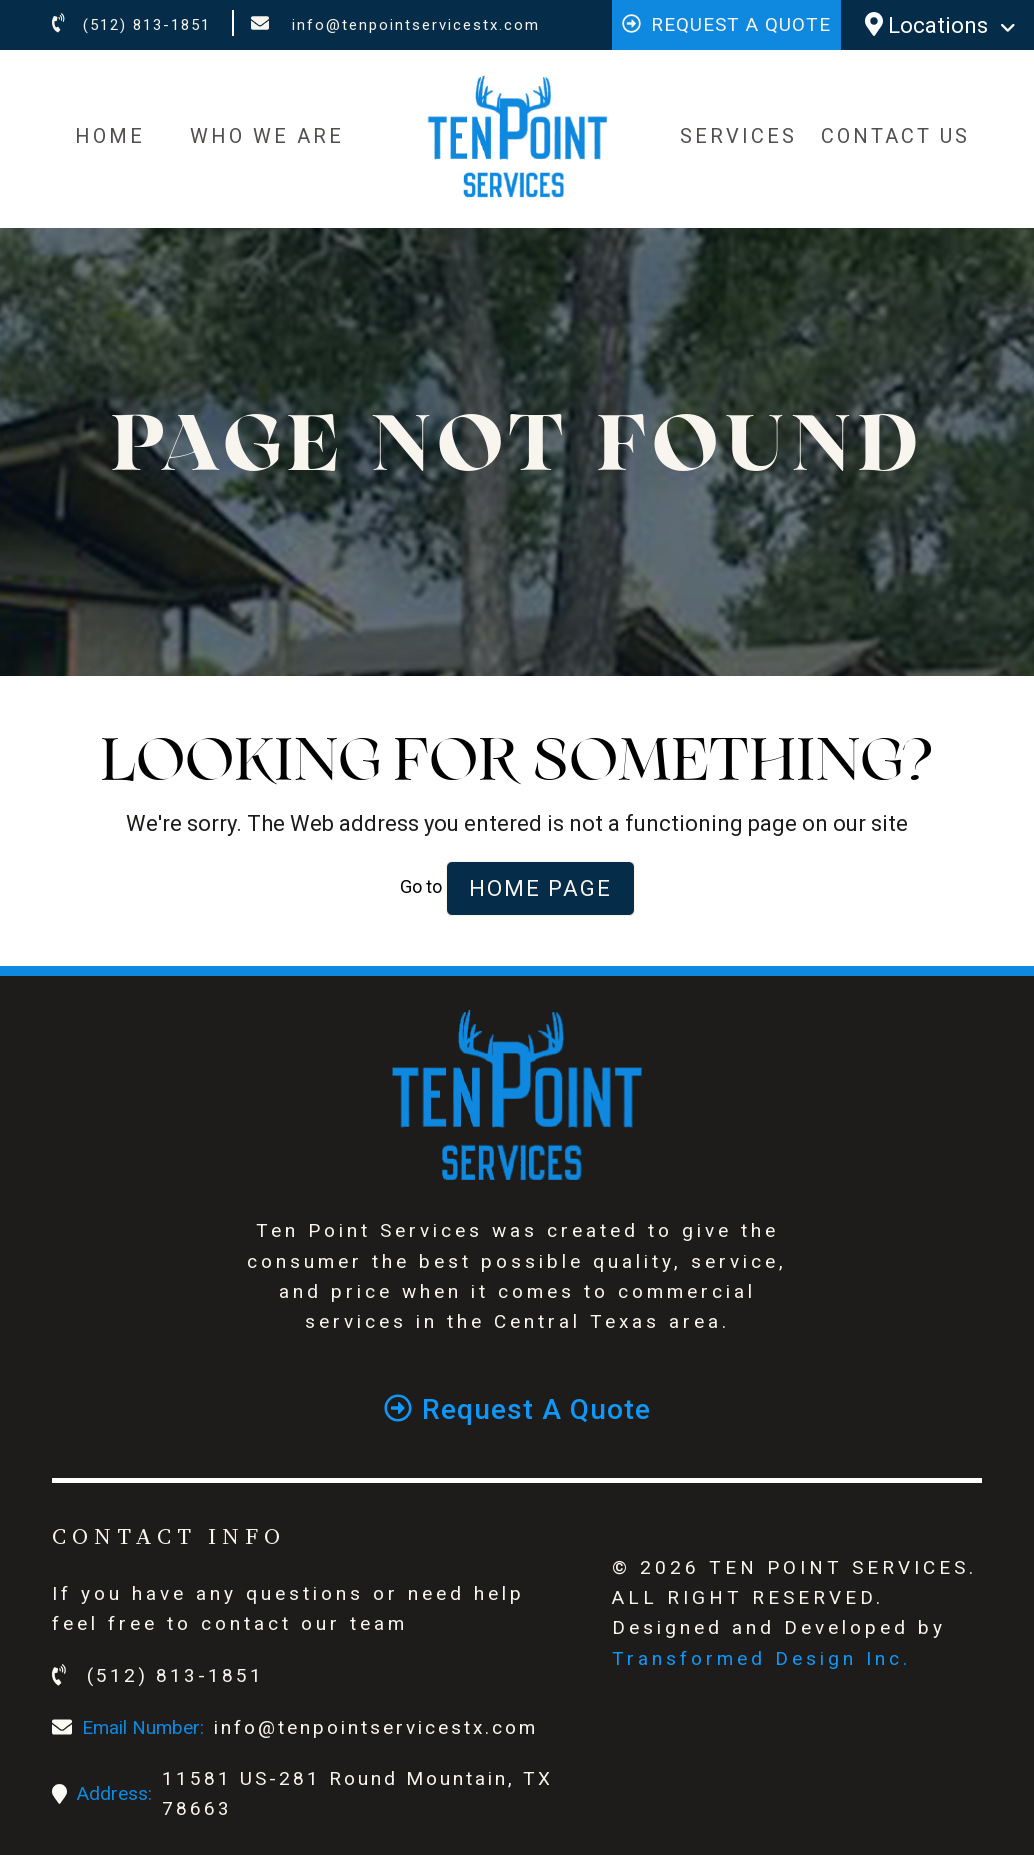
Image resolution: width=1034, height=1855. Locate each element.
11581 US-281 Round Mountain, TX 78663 (357, 1793)
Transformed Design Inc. (761, 1658)
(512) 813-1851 (131, 25)
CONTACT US (895, 136)
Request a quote (726, 24)
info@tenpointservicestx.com (395, 25)
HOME (110, 136)
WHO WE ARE (267, 136)
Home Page (540, 888)
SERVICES (738, 136)
